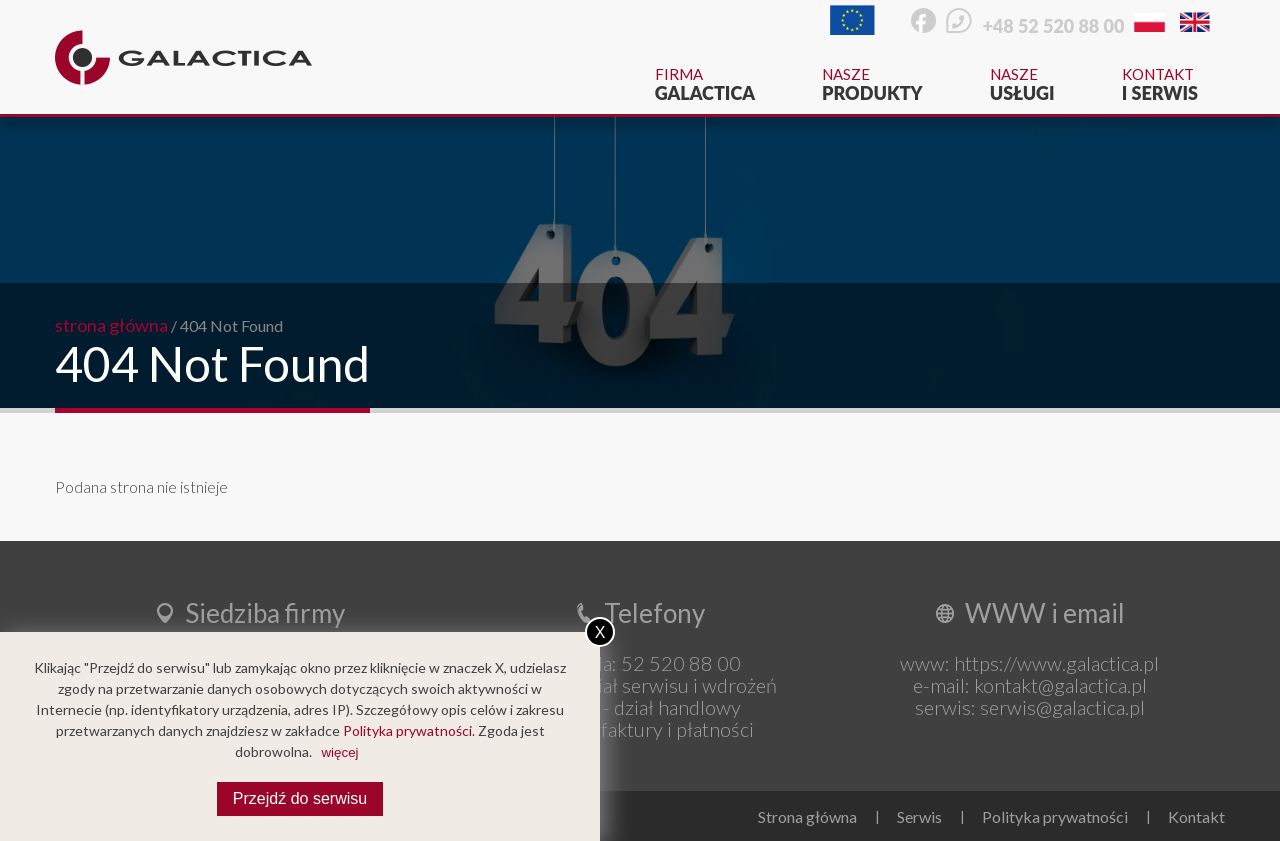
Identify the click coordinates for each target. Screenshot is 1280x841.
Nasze (872, 84)
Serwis (919, 816)
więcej (339, 752)
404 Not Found (231, 325)
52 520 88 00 (681, 663)
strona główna (111, 325)
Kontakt (1160, 84)
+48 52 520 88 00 (1053, 26)
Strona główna (807, 816)
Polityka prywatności (1055, 816)
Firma (705, 84)
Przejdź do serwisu (300, 798)
